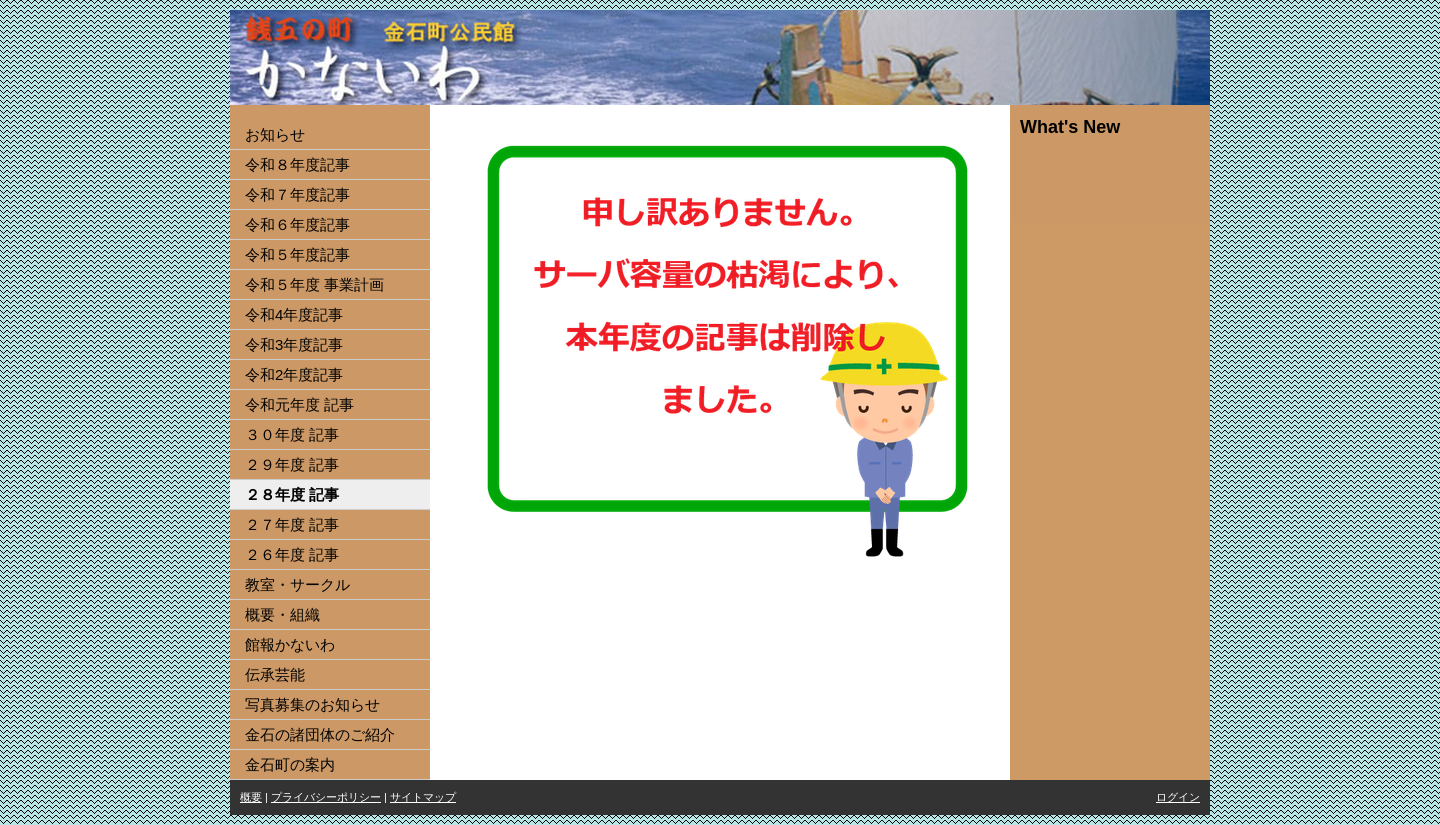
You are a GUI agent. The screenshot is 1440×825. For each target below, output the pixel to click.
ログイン (1178, 797)
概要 (251, 797)
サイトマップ (423, 797)
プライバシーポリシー (326, 797)
